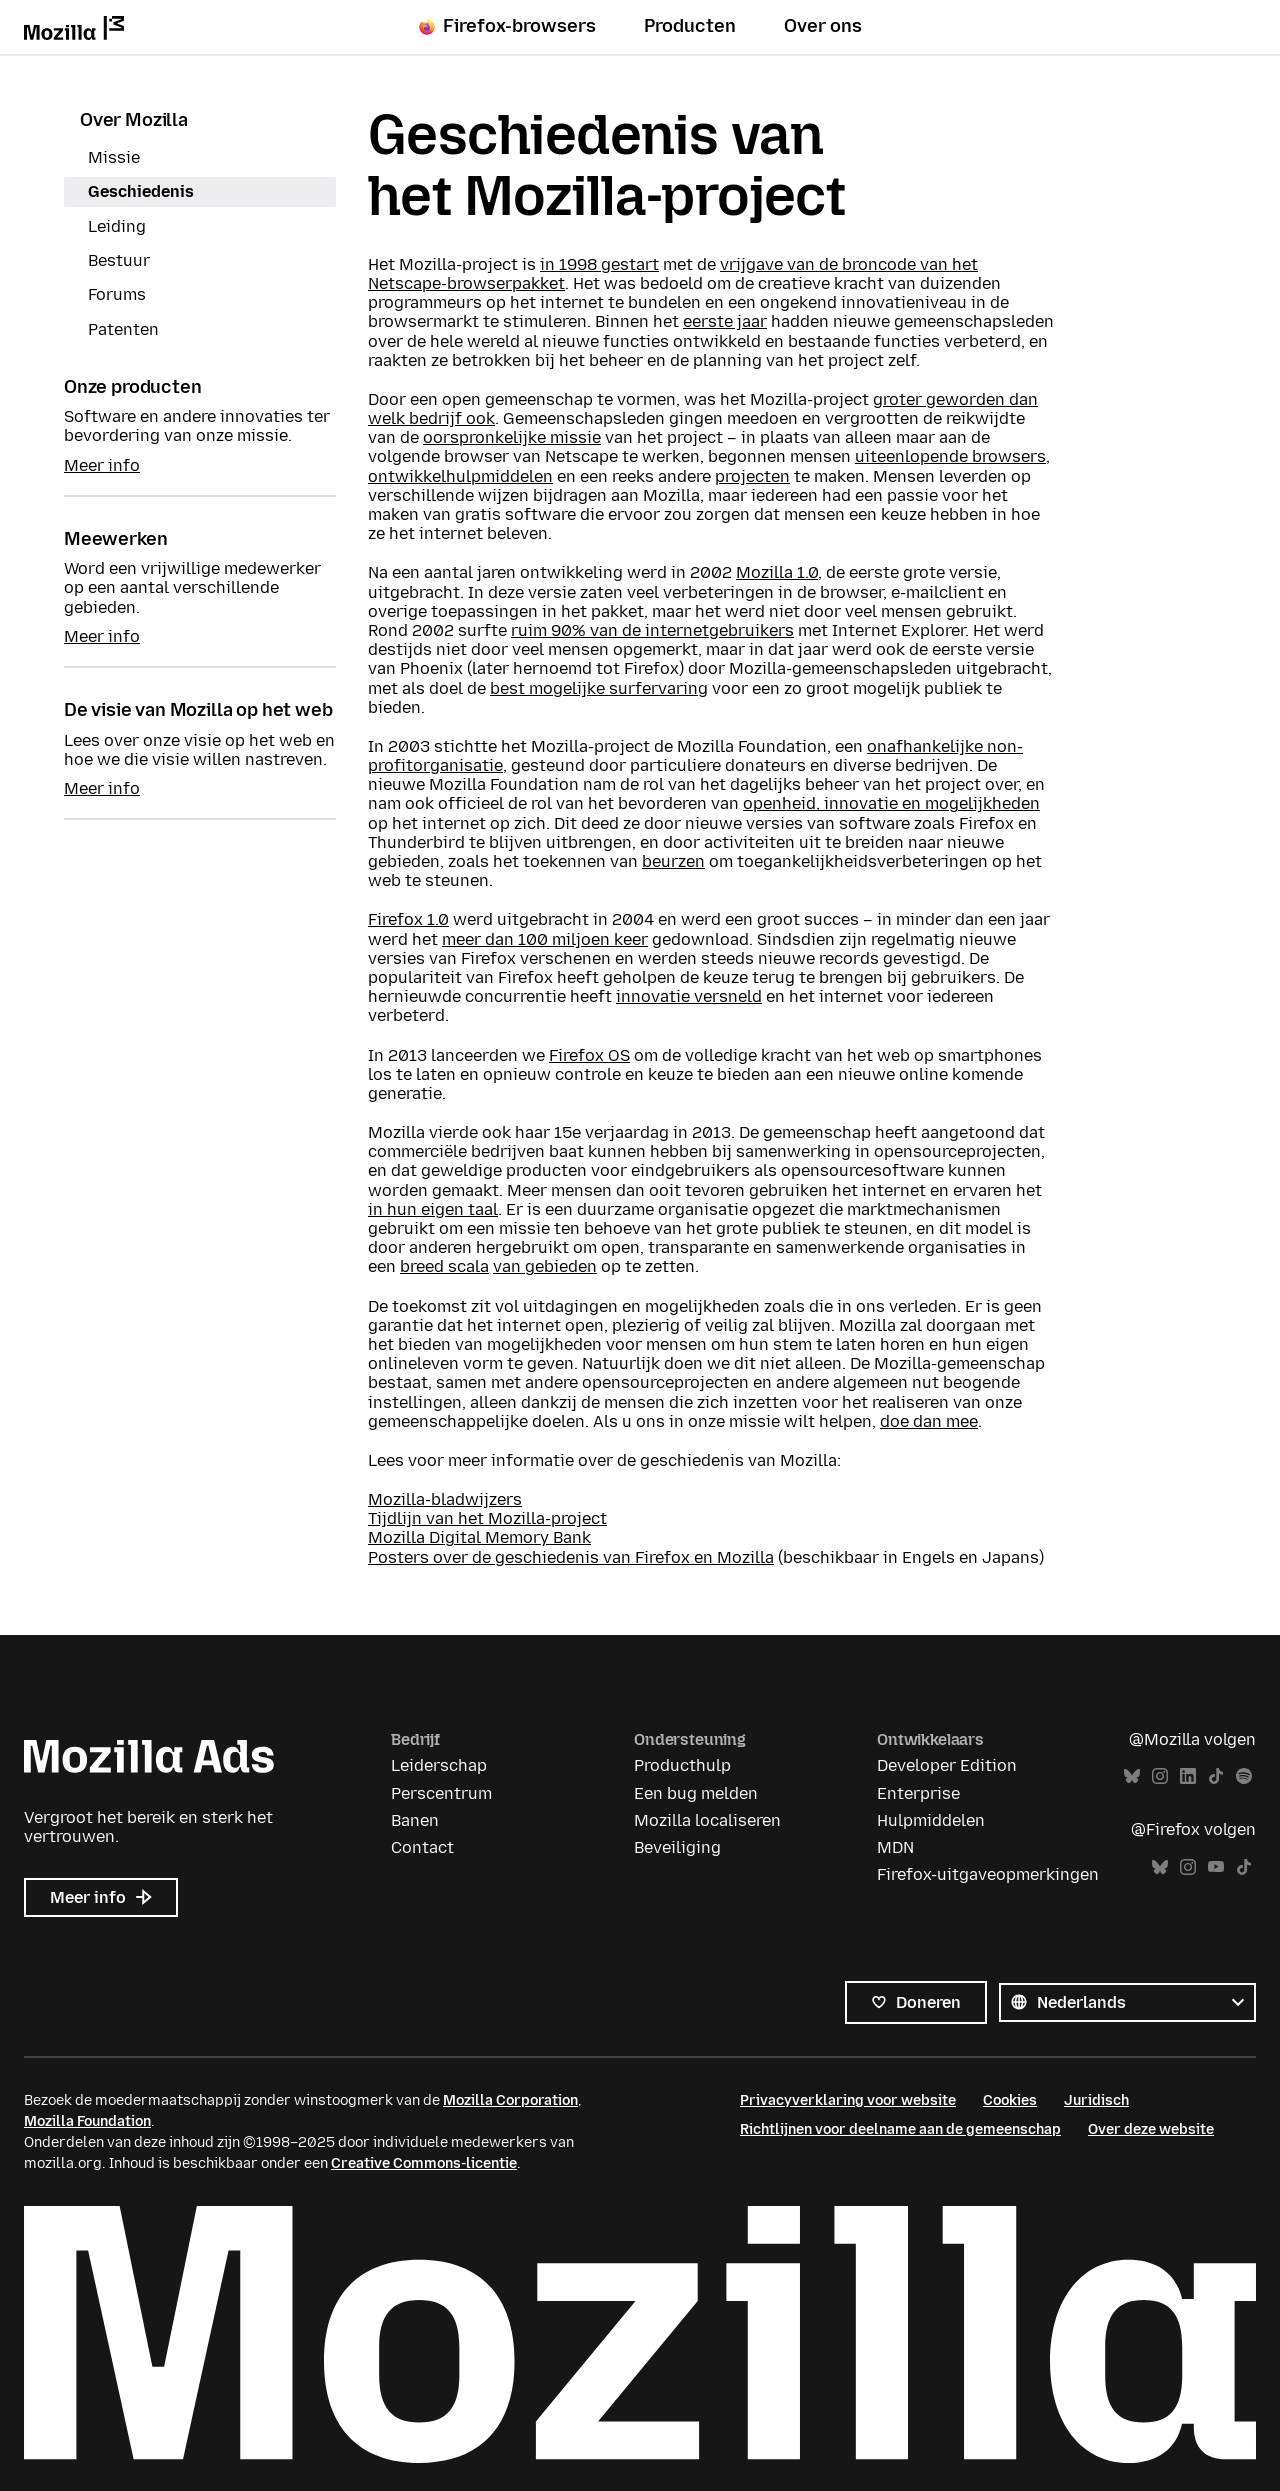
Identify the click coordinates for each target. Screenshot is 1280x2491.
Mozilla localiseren (707, 1820)
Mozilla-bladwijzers (445, 1499)
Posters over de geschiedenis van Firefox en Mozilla (571, 1557)
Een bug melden (696, 1793)
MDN (895, 1847)
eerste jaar (725, 321)
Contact (422, 1847)
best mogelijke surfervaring (599, 688)
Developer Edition (947, 1765)
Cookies (1010, 2100)
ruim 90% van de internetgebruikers (652, 630)
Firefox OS (589, 1055)
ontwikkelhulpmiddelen (460, 476)
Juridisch (1096, 2100)
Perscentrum (441, 1793)
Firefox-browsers (507, 26)
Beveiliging (677, 1847)
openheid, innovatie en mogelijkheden (891, 803)
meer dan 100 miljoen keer (545, 939)
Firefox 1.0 (408, 919)
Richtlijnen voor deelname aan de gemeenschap (900, 2129)
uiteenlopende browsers (950, 456)
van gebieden (545, 1266)
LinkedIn (1188, 1776)
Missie (114, 157)
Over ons (823, 26)
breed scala (444, 1266)
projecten (752, 476)
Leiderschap (439, 1765)
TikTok (1216, 1776)
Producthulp (682, 1765)
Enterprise (918, 1793)
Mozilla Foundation (87, 2121)
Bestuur (119, 260)
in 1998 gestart (599, 264)
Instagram (1160, 1776)
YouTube (1216, 1867)
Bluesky (1132, 1776)
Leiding (117, 226)
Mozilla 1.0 (777, 572)
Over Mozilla (134, 120)
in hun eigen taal (433, 1209)
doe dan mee (929, 1421)
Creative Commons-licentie (424, 2163)
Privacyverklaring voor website (848, 2100)
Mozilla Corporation (510, 2100)
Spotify (1244, 1776)
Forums (117, 294)
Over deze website (1151, 2129)
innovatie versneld (689, 996)
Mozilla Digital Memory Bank (479, 1537)
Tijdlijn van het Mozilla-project (487, 1518)
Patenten (123, 329)
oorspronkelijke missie (512, 437)
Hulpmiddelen (931, 1820)
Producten (690, 26)
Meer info (102, 465)
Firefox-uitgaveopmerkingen (988, 1874)
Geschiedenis (141, 191)
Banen (415, 1820)
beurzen (673, 861)
